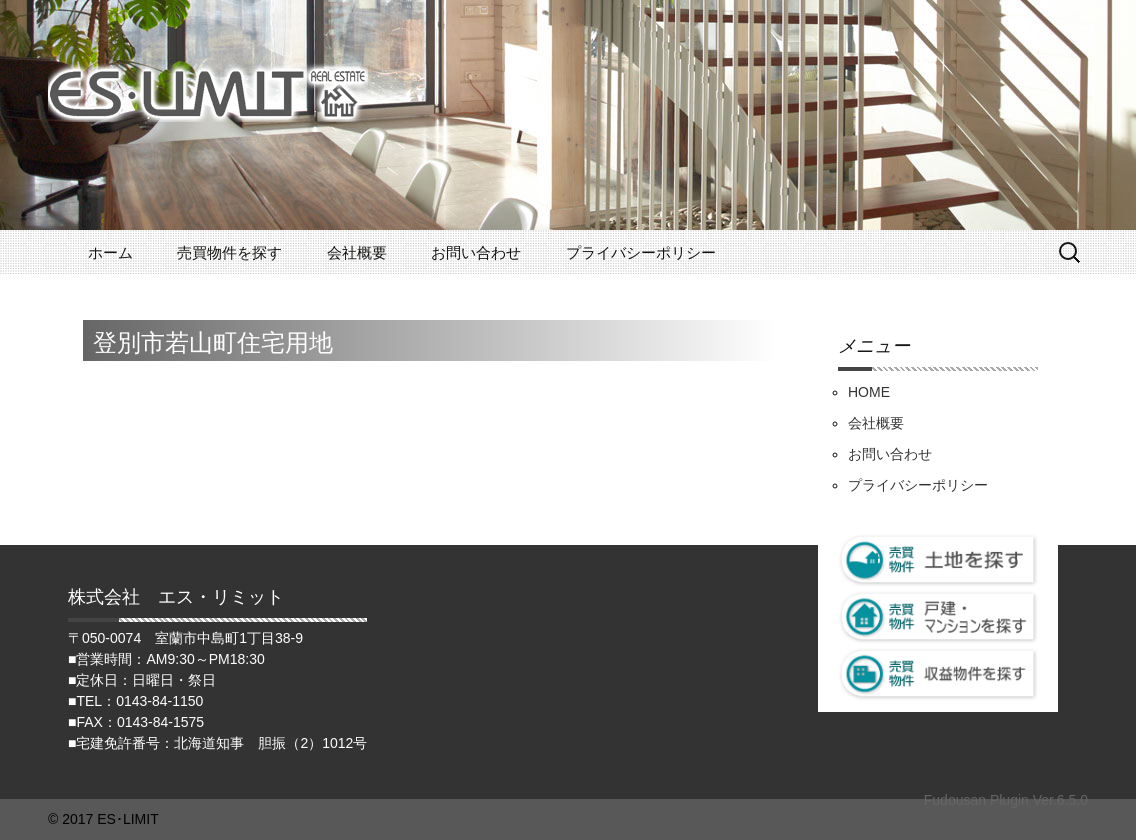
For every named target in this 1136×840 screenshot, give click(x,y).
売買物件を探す (229, 252)
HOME (869, 392)
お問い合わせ (476, 252)
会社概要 (357, 252)
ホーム (110, 252)
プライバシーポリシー (641, 252)
